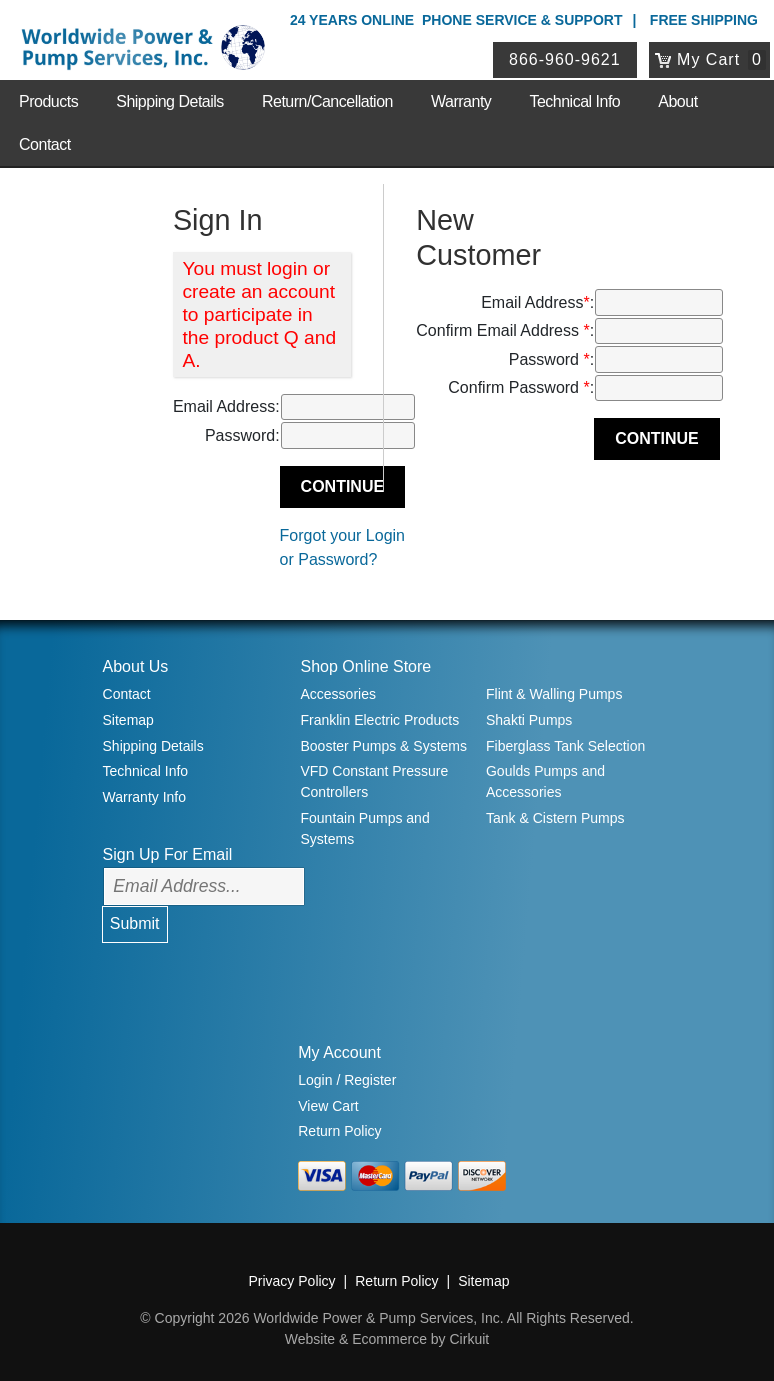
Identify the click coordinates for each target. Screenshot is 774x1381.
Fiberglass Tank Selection (565, 746)
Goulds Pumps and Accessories (545, 781)
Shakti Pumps (529, 720)
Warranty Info (145, 797)
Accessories (337, 694)
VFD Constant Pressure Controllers (374, 781)
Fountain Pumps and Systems (364, 828)
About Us (136, 666)
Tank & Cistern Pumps (555, 818)
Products (48, 101)
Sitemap (128, 720)
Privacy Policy (291, 1281)
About (677, 101)
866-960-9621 (565, 59)
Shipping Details (170, 101)
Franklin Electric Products (379, 720)
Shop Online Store (365, 666)
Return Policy (339, 1131)
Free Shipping (704, 20)
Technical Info (574, 101)
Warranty (461, 101)
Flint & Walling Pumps (554, 694)
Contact (45, 144)
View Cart (328, 1106)
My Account (339, 1052)
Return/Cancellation (327, 101)
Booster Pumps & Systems (383, 746)
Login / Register (347, 1080)
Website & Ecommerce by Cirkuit (387, 1339)
